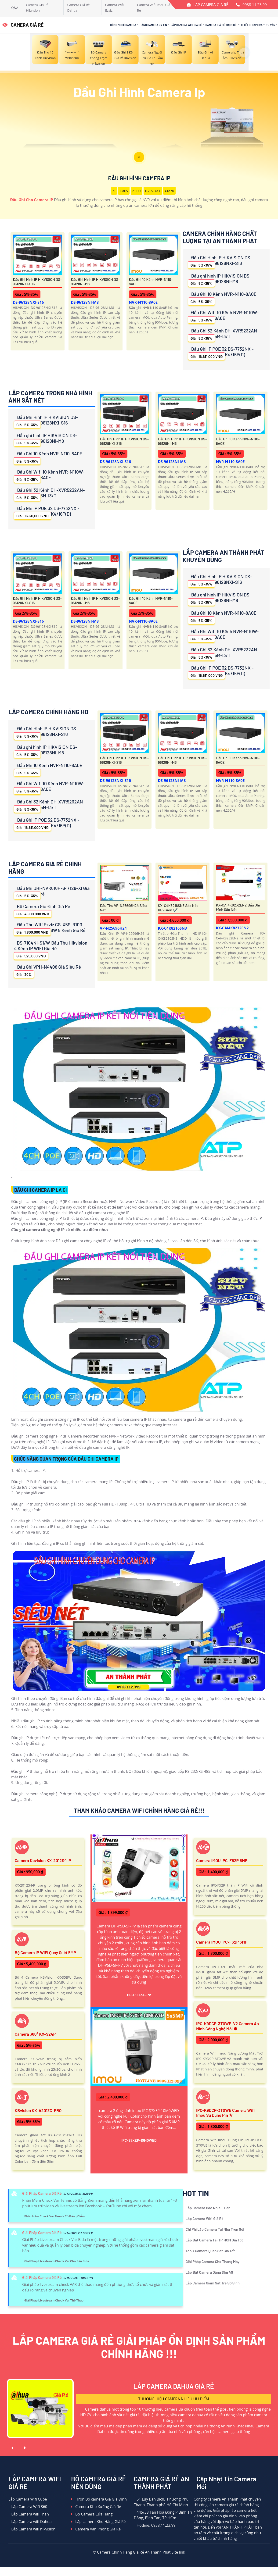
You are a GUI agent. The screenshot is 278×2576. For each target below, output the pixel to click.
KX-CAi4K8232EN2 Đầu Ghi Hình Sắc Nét (238, 907)
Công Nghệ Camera (123, 24)
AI (114, 191)
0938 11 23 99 (254, 4)
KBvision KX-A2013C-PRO (38, 2110)
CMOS (124, 191)
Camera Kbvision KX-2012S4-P (43, 1860)
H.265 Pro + (152, 191)
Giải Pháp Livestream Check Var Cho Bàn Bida (56, 2261)
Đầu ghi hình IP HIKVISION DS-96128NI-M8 (95, 281)
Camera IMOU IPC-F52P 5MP (221, 1860)
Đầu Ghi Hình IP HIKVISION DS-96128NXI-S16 (37, 281)
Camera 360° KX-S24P (35, 2034)
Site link (178, 2552)
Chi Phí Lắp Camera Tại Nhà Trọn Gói (215, 2229)
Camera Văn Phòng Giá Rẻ (96, 2529)
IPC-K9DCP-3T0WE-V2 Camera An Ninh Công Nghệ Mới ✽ (227, 2026)
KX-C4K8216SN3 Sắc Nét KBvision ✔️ (178, 907)
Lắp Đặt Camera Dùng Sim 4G (209, 2272)
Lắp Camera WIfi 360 (27, 2506)
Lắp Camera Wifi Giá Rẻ (186, 24)
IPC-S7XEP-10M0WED (139, 2140)
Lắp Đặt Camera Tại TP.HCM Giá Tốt (214, 2240)
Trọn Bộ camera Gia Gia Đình (99, 2499)
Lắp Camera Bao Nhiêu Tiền (208, 2207)
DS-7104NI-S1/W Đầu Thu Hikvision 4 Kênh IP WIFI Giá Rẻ (50, 949)
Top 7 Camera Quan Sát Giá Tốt (210, 2250)
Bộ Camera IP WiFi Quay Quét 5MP (45, 1952)
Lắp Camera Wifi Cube (27, 2499)
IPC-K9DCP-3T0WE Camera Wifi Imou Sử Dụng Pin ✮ (225, 2113)
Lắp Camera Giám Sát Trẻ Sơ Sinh (213, 2283)
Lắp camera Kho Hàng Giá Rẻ (98, 2521)
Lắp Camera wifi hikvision (31, 2529)
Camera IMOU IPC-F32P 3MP (221, 1941)
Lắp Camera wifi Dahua (30, 2521)
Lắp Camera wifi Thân (28, 2514)
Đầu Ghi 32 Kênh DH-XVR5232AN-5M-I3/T (223, 335)
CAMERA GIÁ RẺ (22, 25)
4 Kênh (169, 191)
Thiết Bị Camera (252, 24)
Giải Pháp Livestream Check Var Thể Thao (53, 2300)
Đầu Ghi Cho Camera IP (31, 199)
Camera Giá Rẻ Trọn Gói (221, 24)
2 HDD (136, 191)
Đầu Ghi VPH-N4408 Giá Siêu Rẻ (47, 971)
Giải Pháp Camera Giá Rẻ (42, 2193)
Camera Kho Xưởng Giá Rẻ (96, 2506)
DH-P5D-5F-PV (139, 1995)
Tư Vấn (270, 24)
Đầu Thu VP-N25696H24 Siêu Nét (123, 907)
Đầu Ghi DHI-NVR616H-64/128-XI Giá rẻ (52, 892)
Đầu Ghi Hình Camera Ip (139, 178)
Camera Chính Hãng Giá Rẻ (120, 2552)
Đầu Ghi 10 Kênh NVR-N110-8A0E (151, 281)
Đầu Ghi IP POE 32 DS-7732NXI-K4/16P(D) (221, 353)
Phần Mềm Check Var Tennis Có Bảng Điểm (54, 2216)
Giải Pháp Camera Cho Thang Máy (212, 2261)
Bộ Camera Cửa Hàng (91, 2514)
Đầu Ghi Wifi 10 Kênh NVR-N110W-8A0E (223, 316)
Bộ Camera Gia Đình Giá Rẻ (42, 910)
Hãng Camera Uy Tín (153, 24)
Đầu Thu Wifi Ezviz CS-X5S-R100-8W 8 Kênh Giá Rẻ (50, 928)
